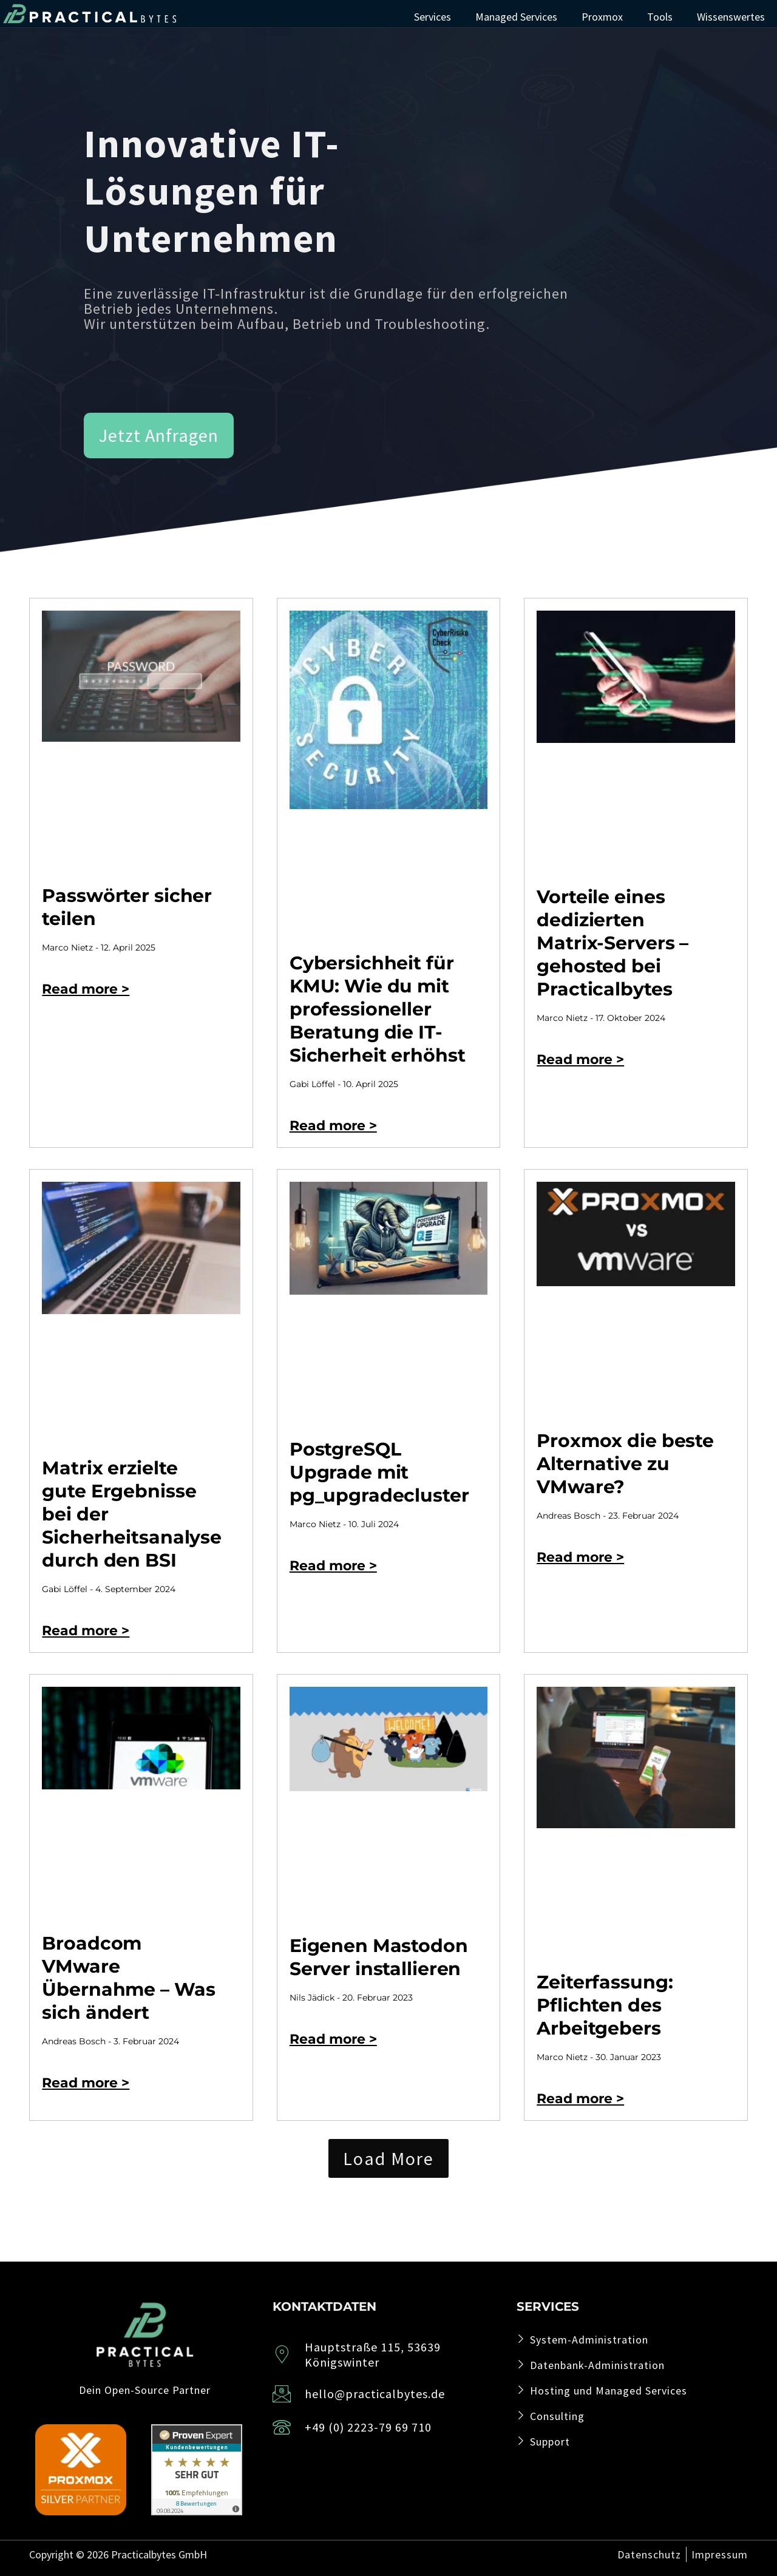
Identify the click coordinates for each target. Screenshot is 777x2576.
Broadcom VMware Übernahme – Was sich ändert (128, 1978)
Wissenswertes (731, 17)
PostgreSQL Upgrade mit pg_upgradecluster (379, 1472)
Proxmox (602, 17)
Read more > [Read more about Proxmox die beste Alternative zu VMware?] (580, 1557)
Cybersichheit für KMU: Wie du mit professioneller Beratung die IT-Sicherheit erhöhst (378, 1009)
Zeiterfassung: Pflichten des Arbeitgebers (605, 2005)
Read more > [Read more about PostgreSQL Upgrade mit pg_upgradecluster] (333, 1565)
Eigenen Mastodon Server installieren (379, 1957)
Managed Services (516, 17)
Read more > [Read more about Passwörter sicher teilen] (85, 989)
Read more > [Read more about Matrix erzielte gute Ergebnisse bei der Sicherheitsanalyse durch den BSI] (85, 1630)
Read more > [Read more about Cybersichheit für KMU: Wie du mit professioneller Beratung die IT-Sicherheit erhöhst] (333, 1125)
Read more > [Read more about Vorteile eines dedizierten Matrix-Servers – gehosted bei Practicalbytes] (580, 1059)
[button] (388, 2158)
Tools (660, 17)
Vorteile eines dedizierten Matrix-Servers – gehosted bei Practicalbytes (612, 943)
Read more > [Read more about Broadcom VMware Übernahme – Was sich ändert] (85, 2083)
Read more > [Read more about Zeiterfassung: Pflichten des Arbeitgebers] (580, 2098)
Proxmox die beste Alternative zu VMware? (625, 1463)
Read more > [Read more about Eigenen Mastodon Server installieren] (333, 2039)
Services (432, 17)
